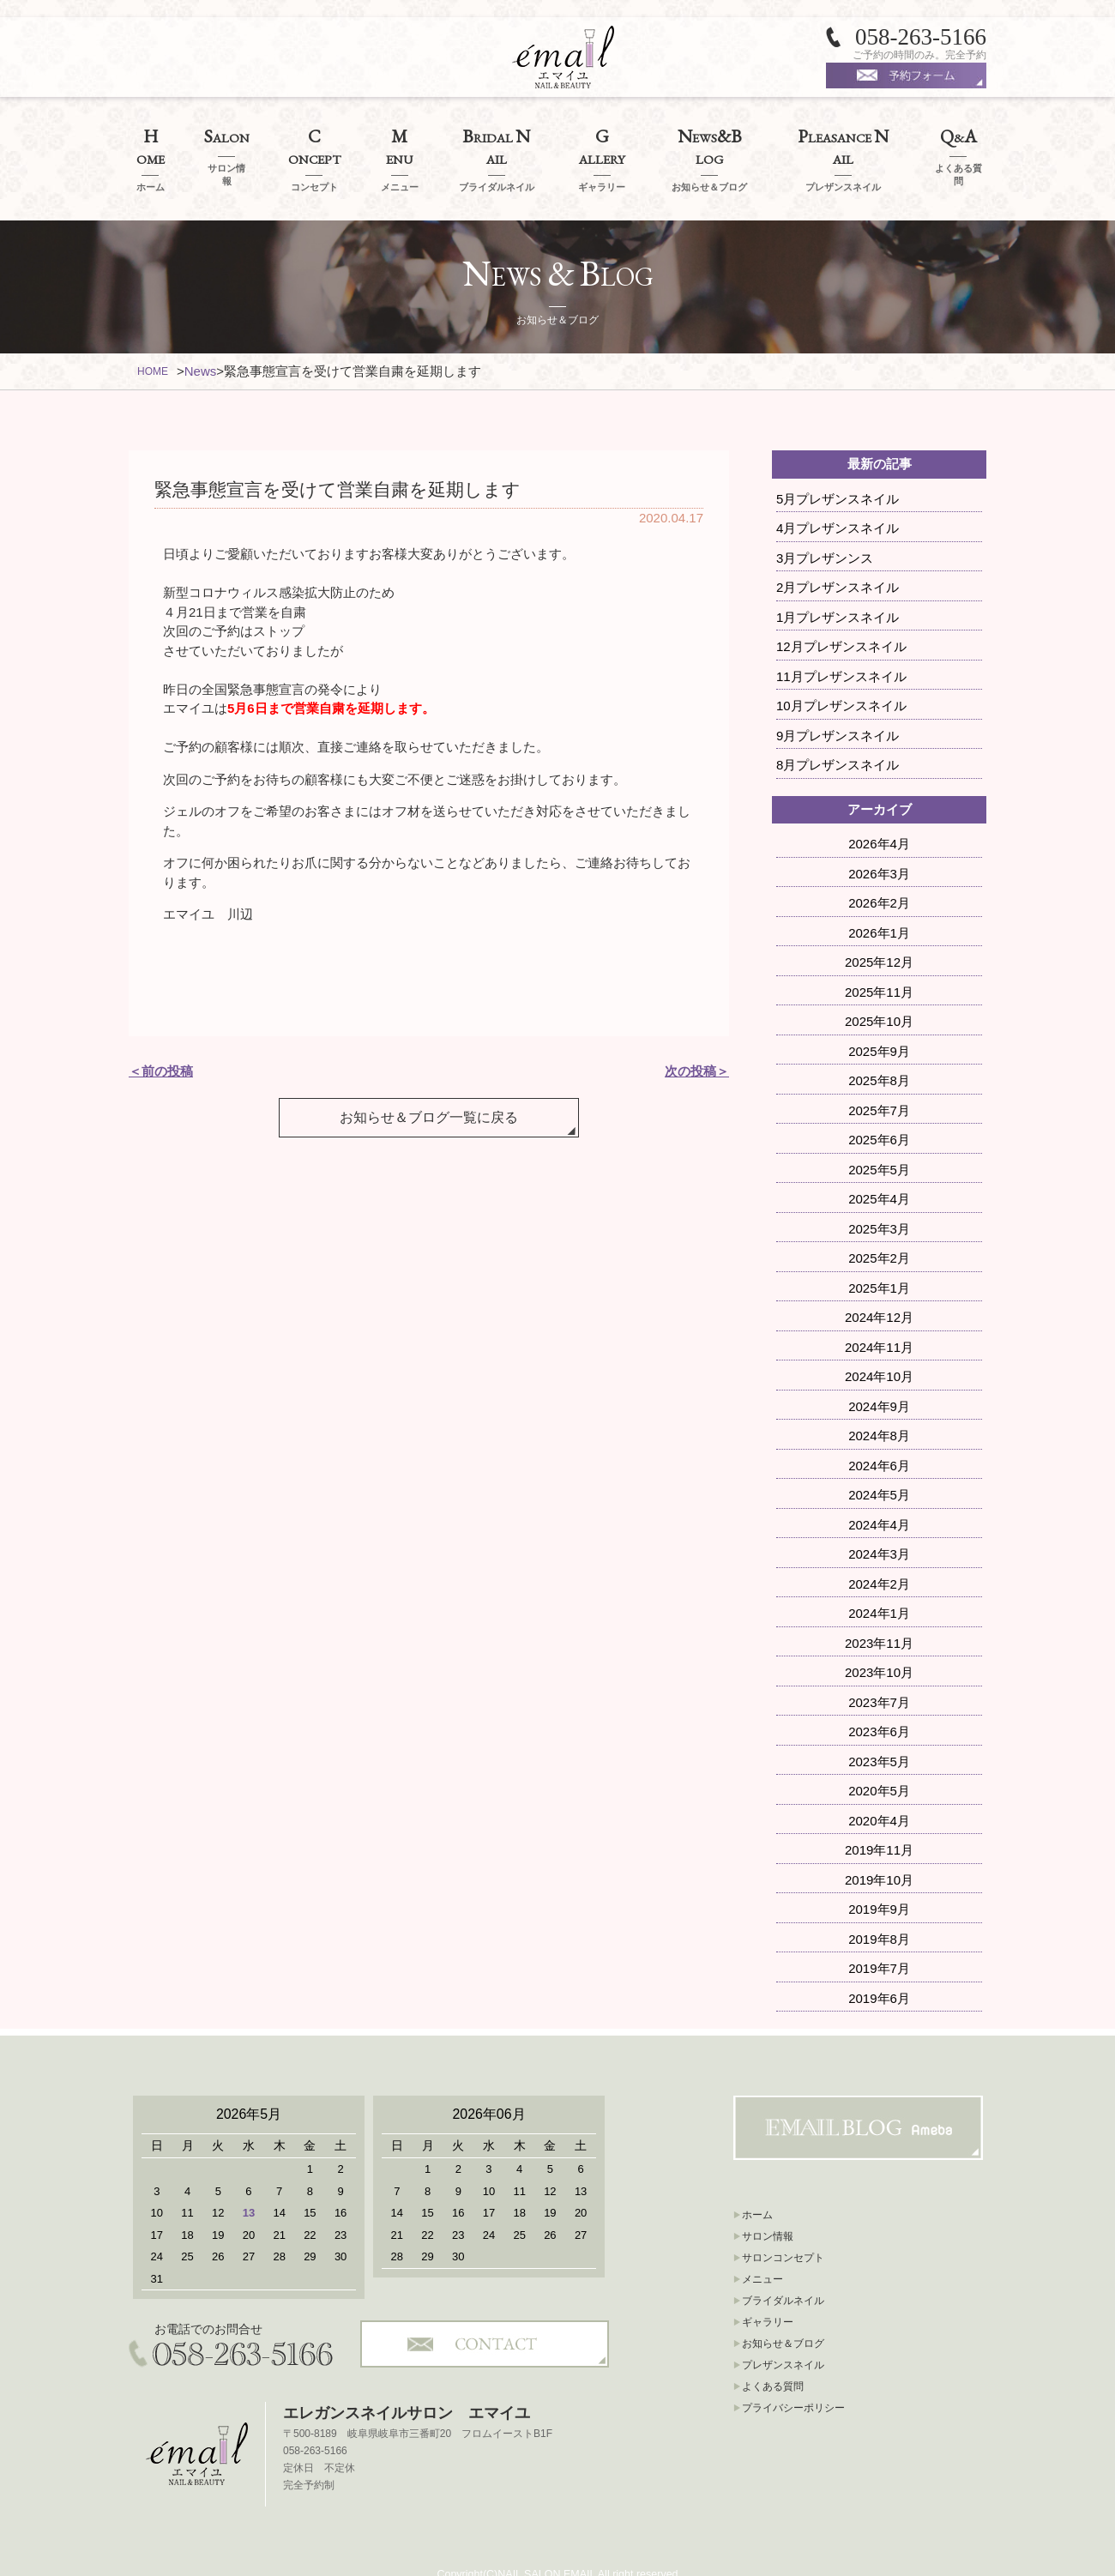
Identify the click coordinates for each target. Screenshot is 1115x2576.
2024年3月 (879, 1509)
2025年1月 (879, 1242)
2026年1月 (879, 887)
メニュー (762, 2235)
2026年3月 (879, 828)
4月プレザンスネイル (837, 483)
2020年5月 (879, 1746)
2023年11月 (879, 1597)
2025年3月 (879, 1183)
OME (150, 137)
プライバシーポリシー (793, 2363)
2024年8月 (879, 1391)
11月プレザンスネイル (841, 631)
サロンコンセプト (783, 2213)
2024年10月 (879, 1331)
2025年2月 (879, 1213)
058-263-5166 (920, 37)
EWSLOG (709, 137)
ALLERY (602, 137)
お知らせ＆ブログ (783, 2299)
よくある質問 (773, 2342)
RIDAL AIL (496, 137)
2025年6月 (879, 1095)
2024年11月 (879, 1301)
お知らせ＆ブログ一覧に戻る (429, 1056)
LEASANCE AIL (843, 137)
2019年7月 (879, 1923)
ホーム (757, 2170)
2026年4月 (879, 799)
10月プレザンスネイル (841, 661)
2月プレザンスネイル (837, 542)
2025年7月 (879, 1065)
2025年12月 (879, 917)
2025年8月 (879, 1036)
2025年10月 (879, 976)
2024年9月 (879, 1361)
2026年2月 (879, 858)
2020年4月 (879, 1775)
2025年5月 (879, 1124)
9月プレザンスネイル (837, 690)
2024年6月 (879, 1420)
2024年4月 (879, 1479)
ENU (399, 137)
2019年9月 (879, 1864)
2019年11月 (879, 1805)
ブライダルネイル (783, 2256)
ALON (226, 137)
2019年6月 (879, 1953)
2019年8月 (879, 1893)
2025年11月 (879, 946)
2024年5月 (879, 1450)
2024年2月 (879, 1538)
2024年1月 (879, 1568)
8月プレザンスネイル (837, 720)
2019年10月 (879, 1834)
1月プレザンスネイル (837, 571)
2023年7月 (879, 1657)
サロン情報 (767, 2192)
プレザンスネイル (783, 2320)
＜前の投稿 (161, 1026)
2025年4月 (879, 1154)
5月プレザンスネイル (837, 453)
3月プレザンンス (824, 512)
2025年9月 (879, 1005)
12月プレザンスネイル (841, 601)
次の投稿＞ (697, 1026)
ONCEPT (314, 137)
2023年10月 (879, 1627)
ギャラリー (767, 2277)
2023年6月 (879, 1687)
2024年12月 (879, 1272)
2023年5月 (879, 1716)
